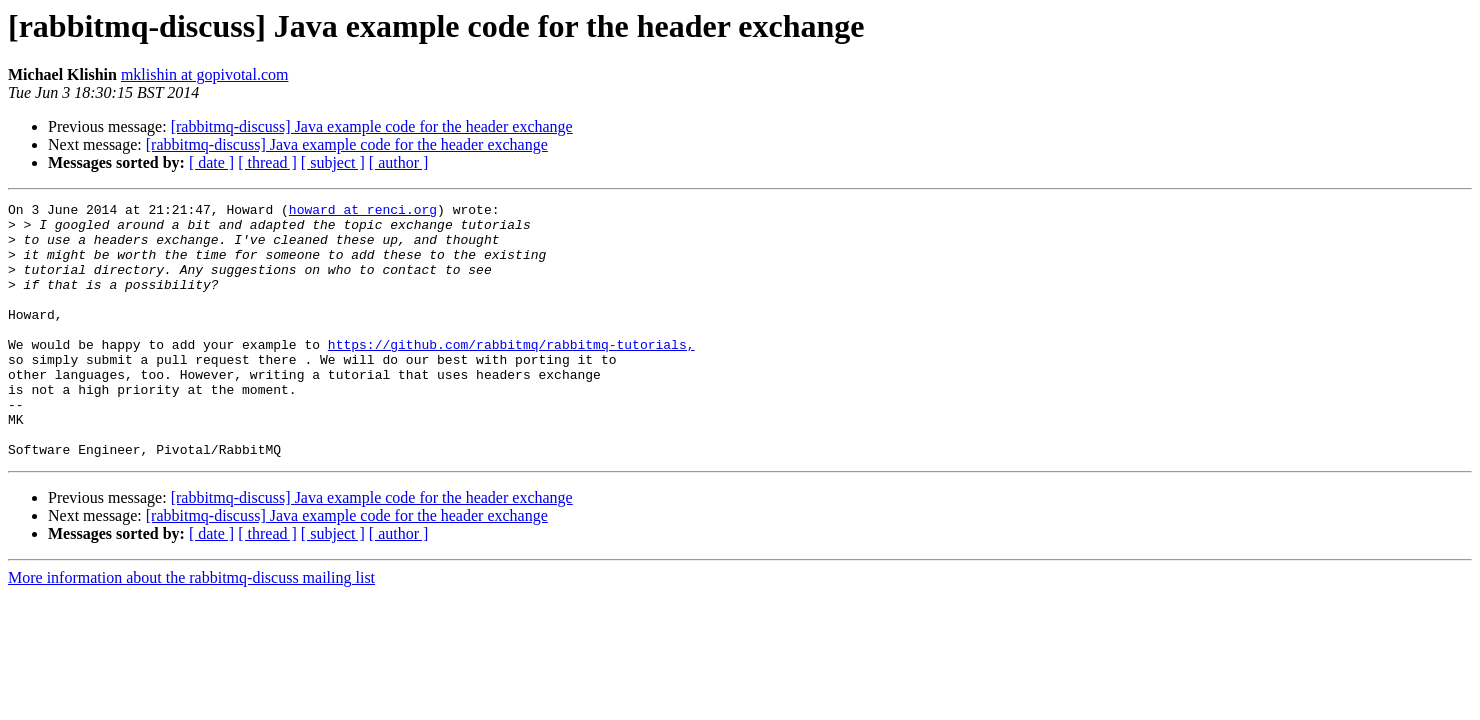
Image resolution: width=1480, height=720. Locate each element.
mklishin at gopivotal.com (205, 74)
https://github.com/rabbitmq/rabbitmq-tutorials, (511, 374)
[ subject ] (333, 162)
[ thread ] (267, 162)
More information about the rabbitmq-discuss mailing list (191, 628)
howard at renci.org (363, 212)
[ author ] (399, 162)
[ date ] (211, 162)
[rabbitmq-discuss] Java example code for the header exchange (372, 126)
